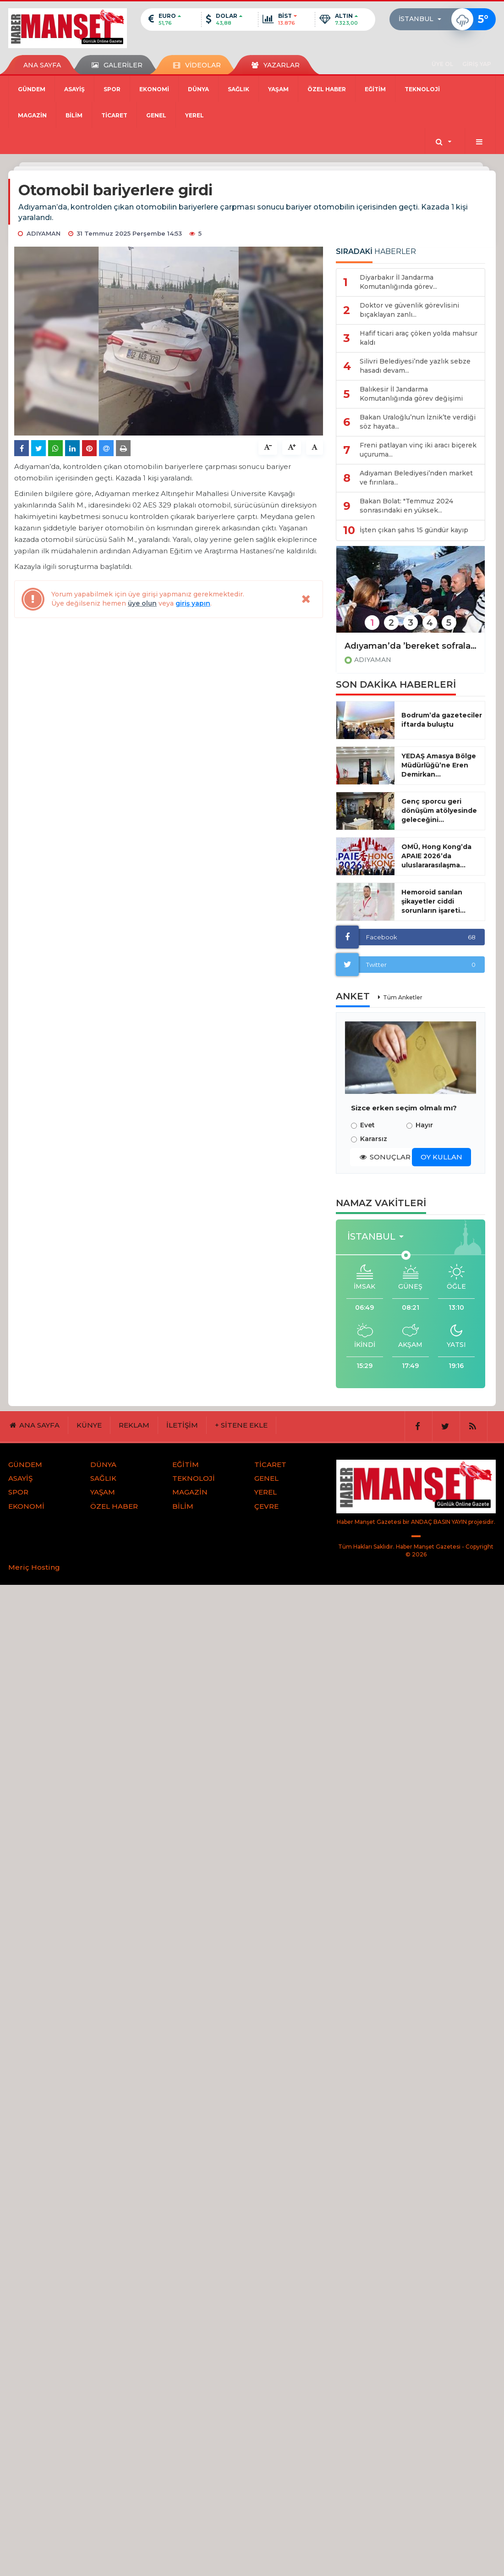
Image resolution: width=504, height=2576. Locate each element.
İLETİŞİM (182, 1425)
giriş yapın (192, 603)
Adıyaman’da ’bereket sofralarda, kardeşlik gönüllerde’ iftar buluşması (411, 646)
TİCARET (114, 115)
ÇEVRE (266, 1506)
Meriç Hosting (34, 1567)
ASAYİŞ (74, 89)
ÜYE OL (442, 64)
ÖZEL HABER (326, 89)
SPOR (112, 89)
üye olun (142, 603)
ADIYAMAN (372, 660)
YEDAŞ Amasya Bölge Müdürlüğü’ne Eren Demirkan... (438, 765)
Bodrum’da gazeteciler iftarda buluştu (441, 719)
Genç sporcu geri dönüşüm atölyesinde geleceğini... (439, 810)
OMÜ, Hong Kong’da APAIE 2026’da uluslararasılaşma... (436, 856)
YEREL (194, 115)
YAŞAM (278, 89)
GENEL (156, 115)
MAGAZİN (32, 115)
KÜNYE (89, 1425)
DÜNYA (198, 89)
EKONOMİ (154, 89)
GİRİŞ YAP (476, 64)
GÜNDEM (31, 89)
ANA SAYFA (42, 65)
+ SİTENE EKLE (241, 1425)
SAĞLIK (238, 89)
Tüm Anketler (402, 997)
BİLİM (74, 115)
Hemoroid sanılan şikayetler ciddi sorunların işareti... (433, 901)
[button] (423, 19)
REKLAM (134, 1425)
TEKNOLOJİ (422, 89)
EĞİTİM (375, 89)
